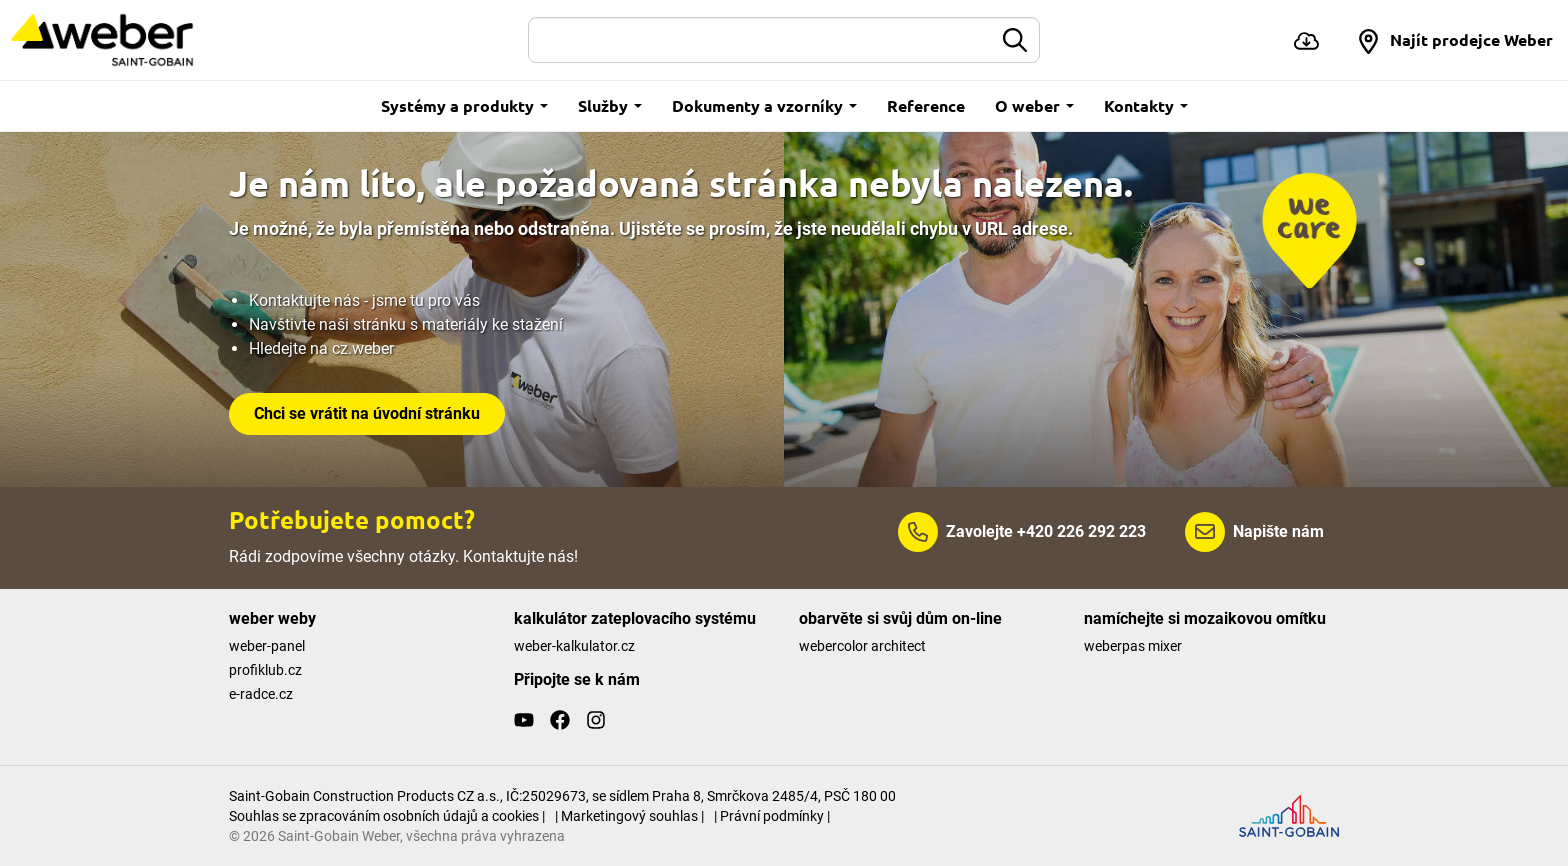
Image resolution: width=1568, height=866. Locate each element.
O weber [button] (1034, 105)
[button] (1454, 40)
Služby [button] (610, 105)
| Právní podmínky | (772, 816)
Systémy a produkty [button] (464, 105)
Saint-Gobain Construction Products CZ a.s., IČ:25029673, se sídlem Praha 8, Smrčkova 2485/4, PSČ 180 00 (562, 796)
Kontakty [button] (1146, 105)
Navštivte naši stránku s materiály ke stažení (406, 324)
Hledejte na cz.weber (321, 348)
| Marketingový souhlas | (629, 816)
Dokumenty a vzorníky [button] (764, 105)
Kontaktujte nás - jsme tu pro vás (364, 300)
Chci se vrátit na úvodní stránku (367, 413)
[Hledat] (761, 40)
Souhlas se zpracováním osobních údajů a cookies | (387, 816)
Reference (926, 105)
